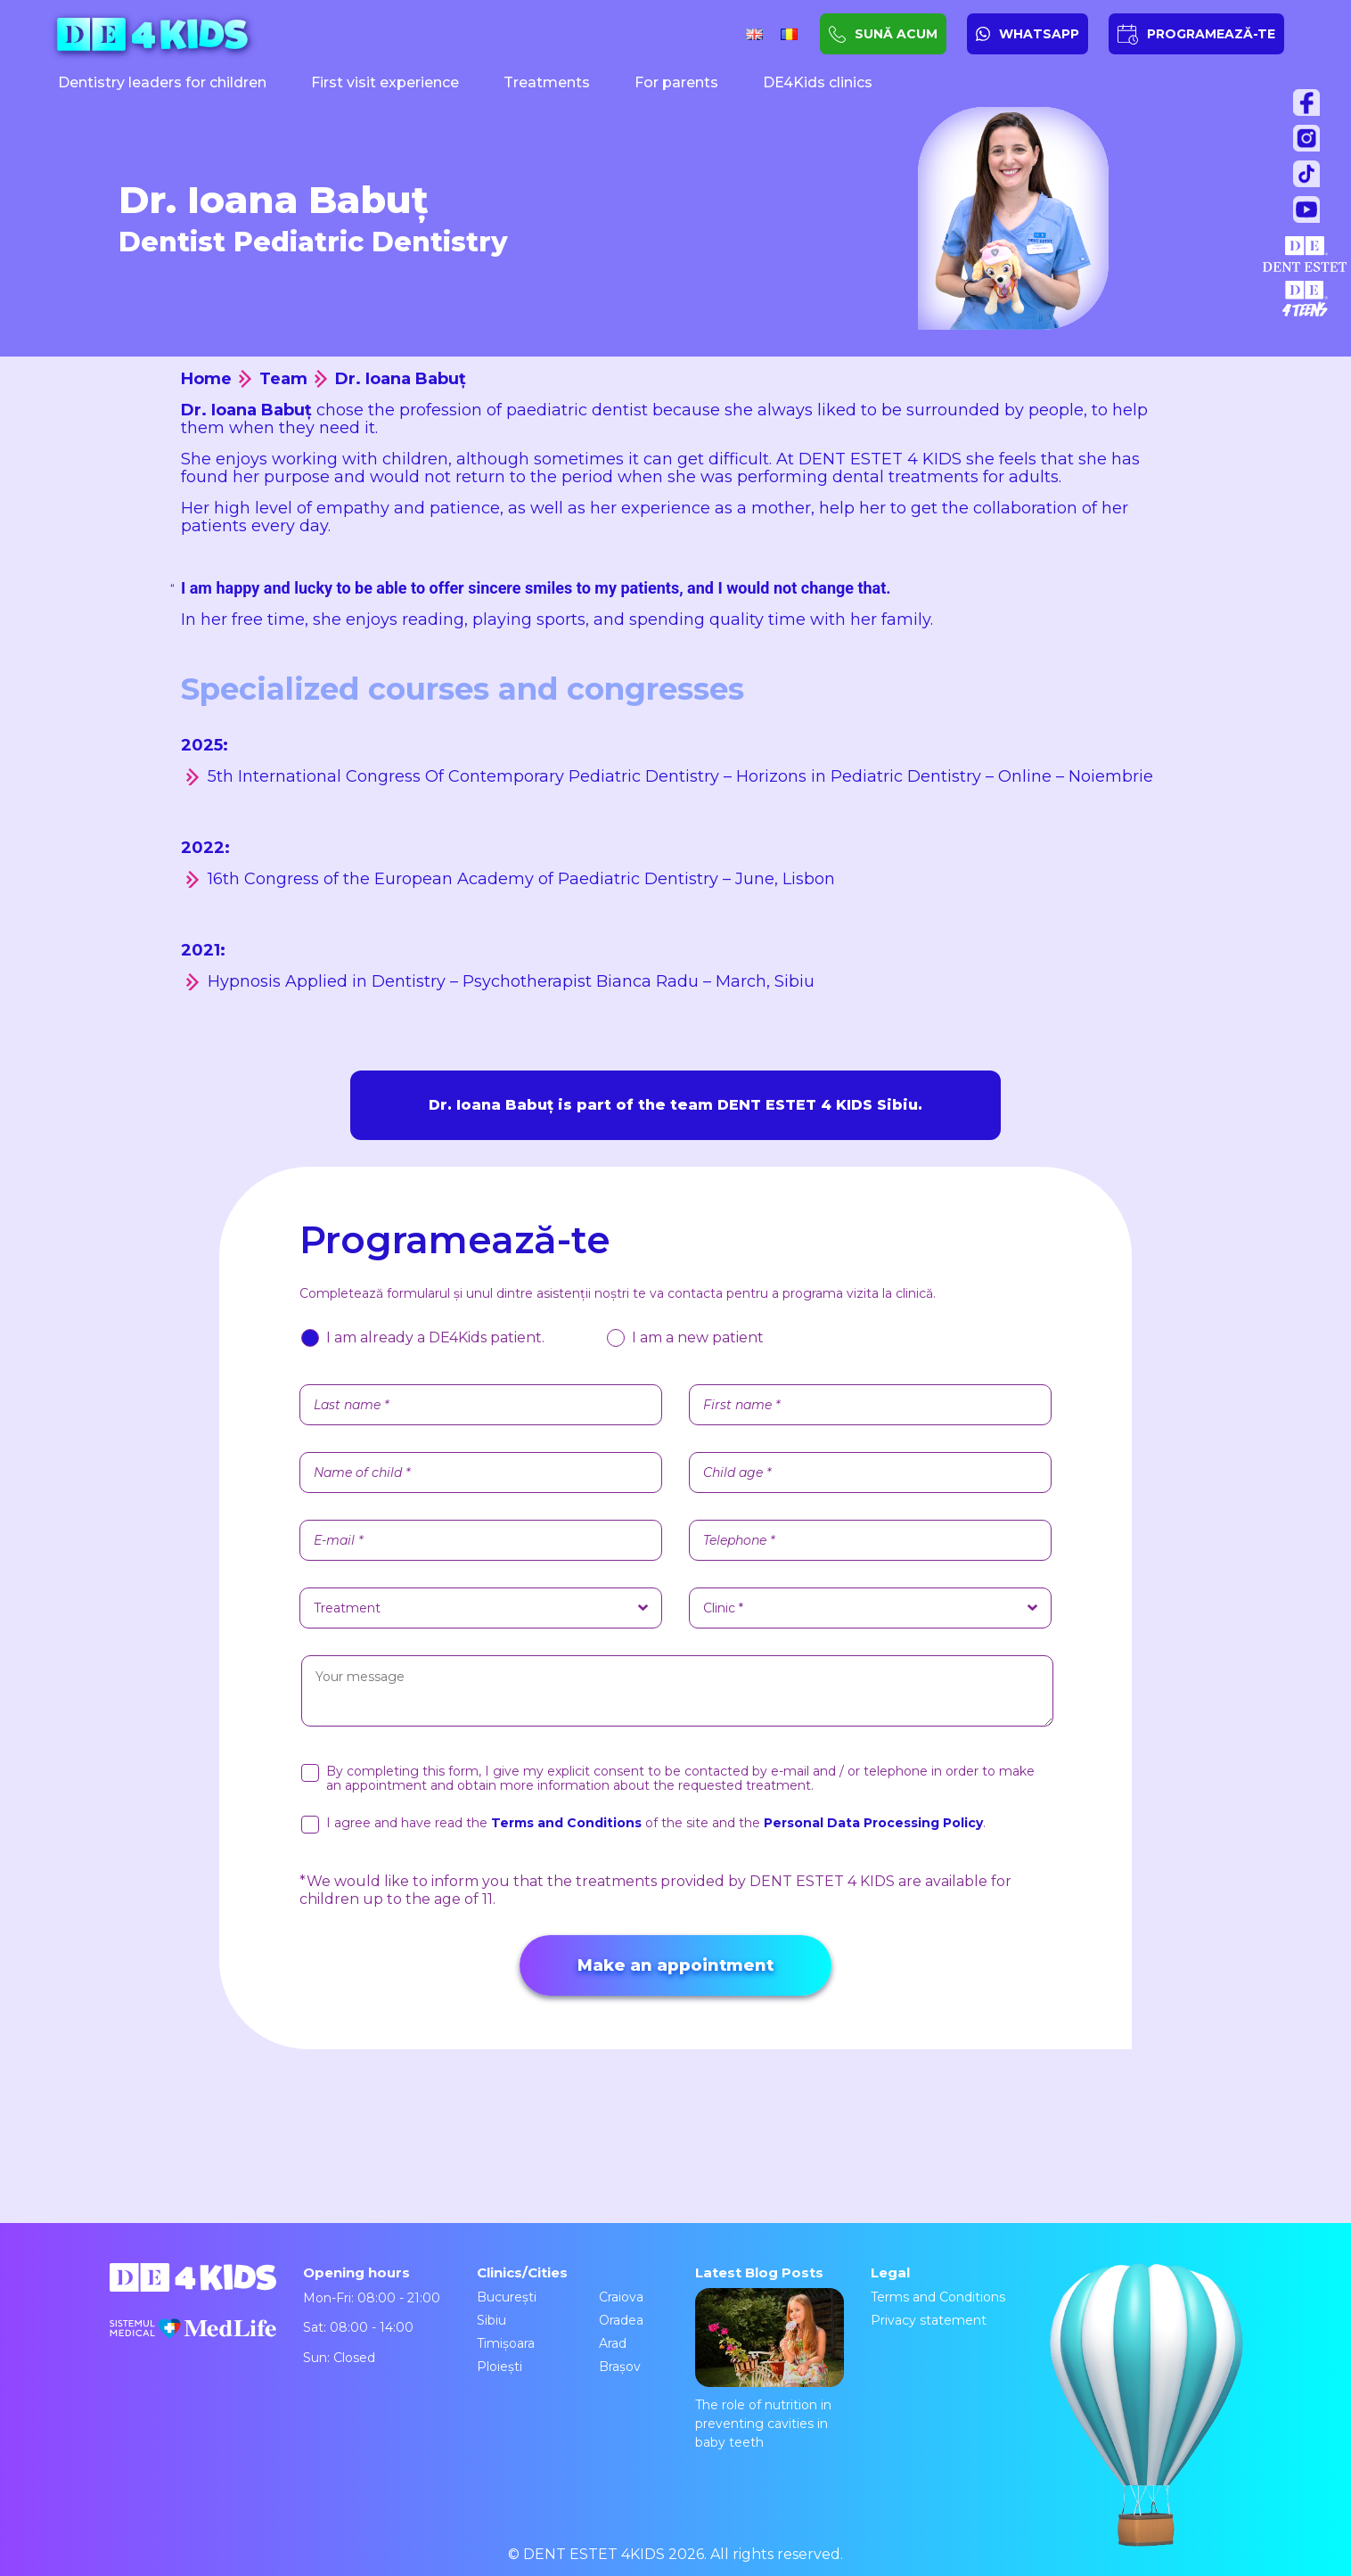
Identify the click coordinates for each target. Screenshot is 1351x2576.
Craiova (621, 2297)
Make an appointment (675, 1965)
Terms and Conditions (938, 2297)
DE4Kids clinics (817, 82)
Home (206, 379)
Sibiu (491, 2320)
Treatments (547, 82)
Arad (612, 2343)
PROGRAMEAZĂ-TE (1211, 34)
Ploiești (499, 2367)
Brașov (620, 2367)
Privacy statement (929, 2320)
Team (283, 379)
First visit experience (385, 82)
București (506, 2297)
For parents (676, 82)
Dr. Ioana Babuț (400, 379)
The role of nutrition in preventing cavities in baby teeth (769, 2369)
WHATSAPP (1039, 34)
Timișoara (506, 2343)
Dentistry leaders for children (162, 82)
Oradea (621, 2320)
